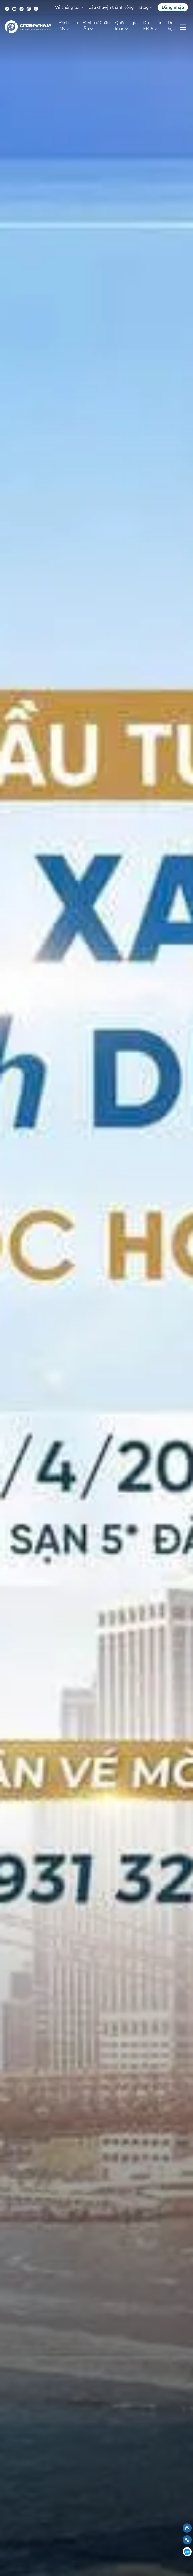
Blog (144, 7)
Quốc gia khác (126, 26)
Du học (171, 26)
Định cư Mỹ (68, 26)
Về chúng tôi (67, 7)
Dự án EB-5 (152, 26)
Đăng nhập (173, 7)
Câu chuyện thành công (111, 7)
